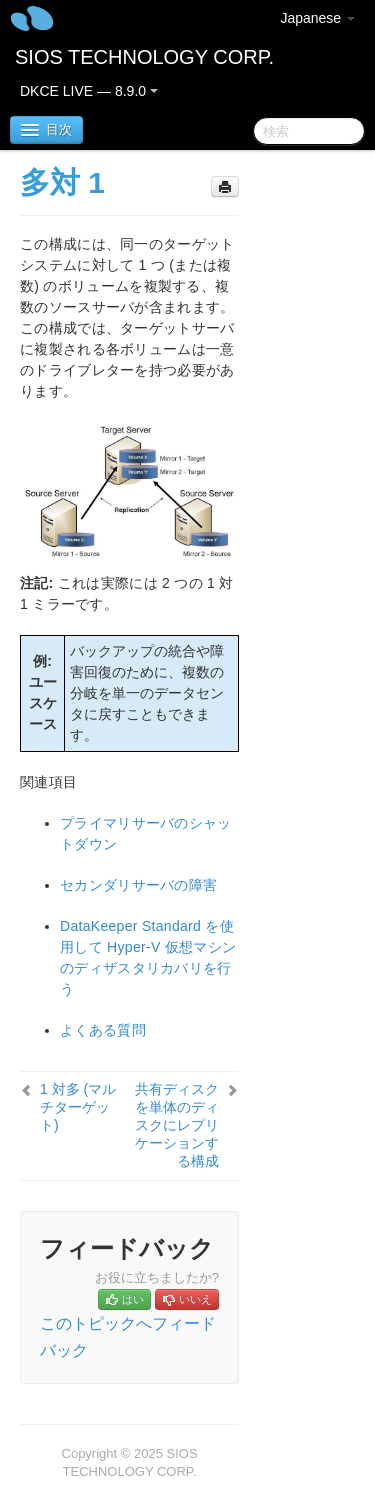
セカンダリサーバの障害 (138, 885)
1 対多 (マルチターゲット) (78, 1107)
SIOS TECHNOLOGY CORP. (144, 57)
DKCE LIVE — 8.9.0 (89, 91)
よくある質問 (103, 1030)
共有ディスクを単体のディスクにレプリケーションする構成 (177, 1125)
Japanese (317, 18)
